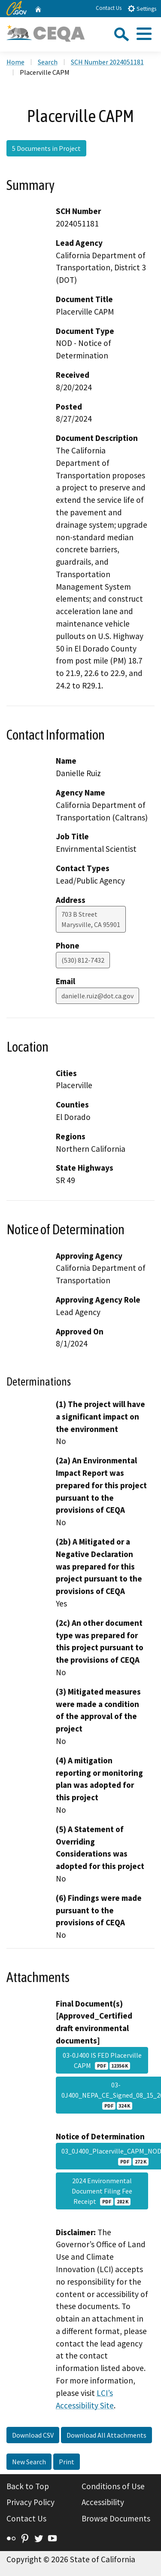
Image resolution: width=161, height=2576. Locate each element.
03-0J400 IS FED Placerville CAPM (102, 2060)
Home (15, 62)
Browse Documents (116, 2518)
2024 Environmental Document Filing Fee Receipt (102, 2191)
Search (48, 62)
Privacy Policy (30, 2502)
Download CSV (33, 2435)
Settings (142, 8)
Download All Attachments (106, 2435)
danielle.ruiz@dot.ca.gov (97, 995)
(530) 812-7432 (82, 960)
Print (66, 2461)
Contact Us (109, 8)
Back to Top (27, 2486)
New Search (29, 2461)
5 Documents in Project (46, 148)
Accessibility (103, 2502)
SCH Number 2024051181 (107, 62)
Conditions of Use (113, 2486)
